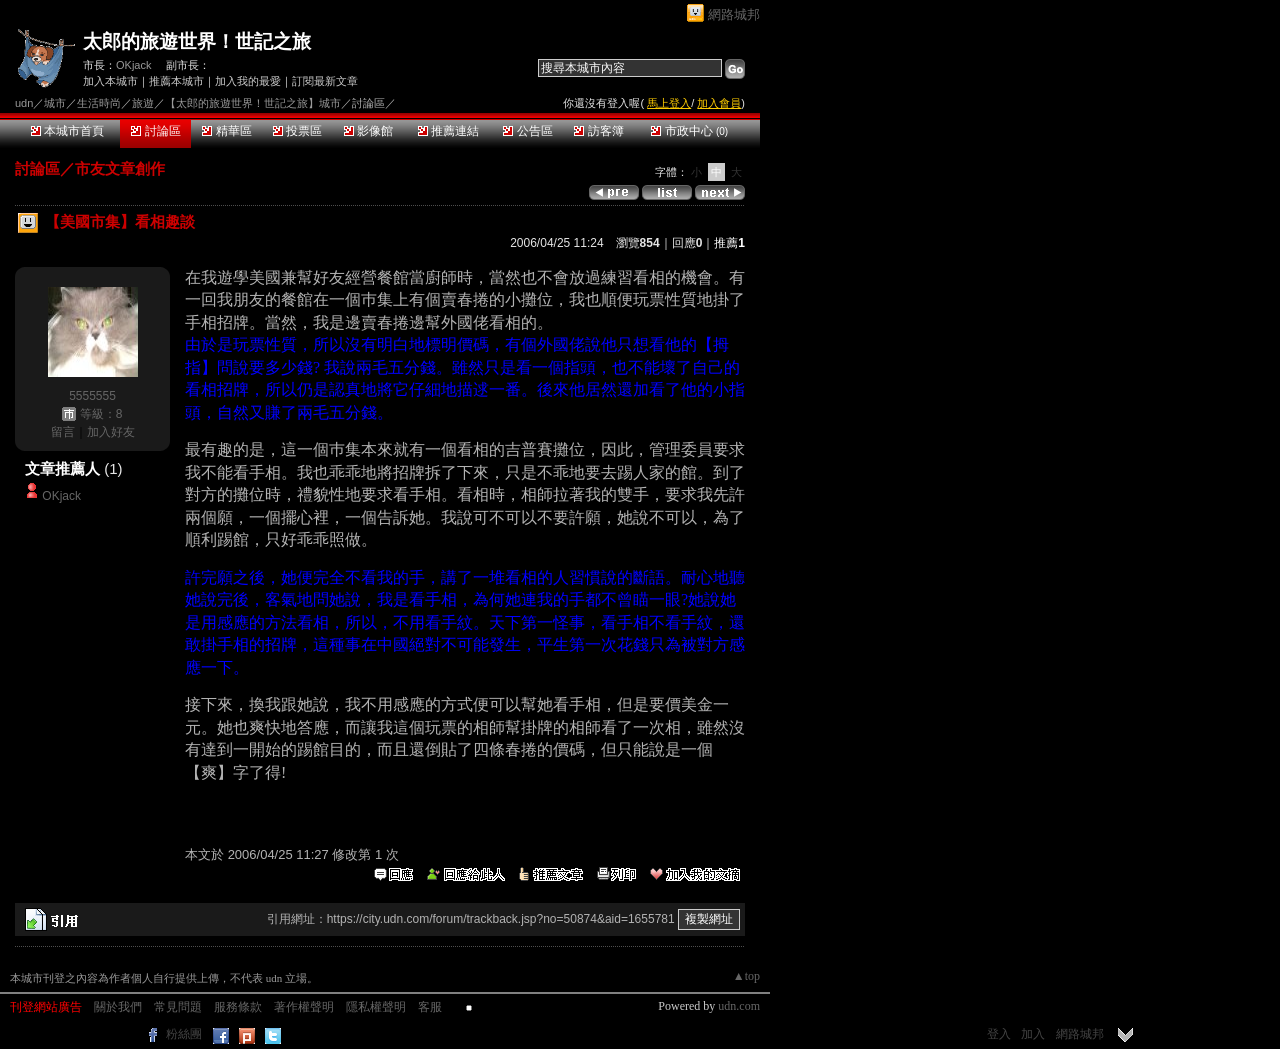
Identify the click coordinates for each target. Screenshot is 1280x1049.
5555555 (92, 396)
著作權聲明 (304, 1007)
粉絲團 (184, 1034)
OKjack (133, 65)
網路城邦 (734, 14)
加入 (1033, 1034)
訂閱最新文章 (325, 81)
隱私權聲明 (376, 1007)
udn (24, 103)
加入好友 (111, 432)
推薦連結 (448, 131)
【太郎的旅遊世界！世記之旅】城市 (253, 103)
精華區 (226, 131)
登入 (999, 1034)
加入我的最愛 (248, 81)
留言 (63, 432)
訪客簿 (598, 131)
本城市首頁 (67, 131)
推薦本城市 (176, 81)
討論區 (155, 131)
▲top (746, 976)
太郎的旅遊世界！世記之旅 (197, 41)
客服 (430, 1007)
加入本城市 (110, 81)
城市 (55, 103)
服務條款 (238, 1007)
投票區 (297, 131)
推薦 (729, 243)
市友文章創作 (120, 168)
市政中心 (689, 131)
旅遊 (143, 103)
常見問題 (178, 1007)
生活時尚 (99, 103)
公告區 (527, 131)
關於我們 (118, 1007)
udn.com (739, 1006)
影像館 (368, 131)
